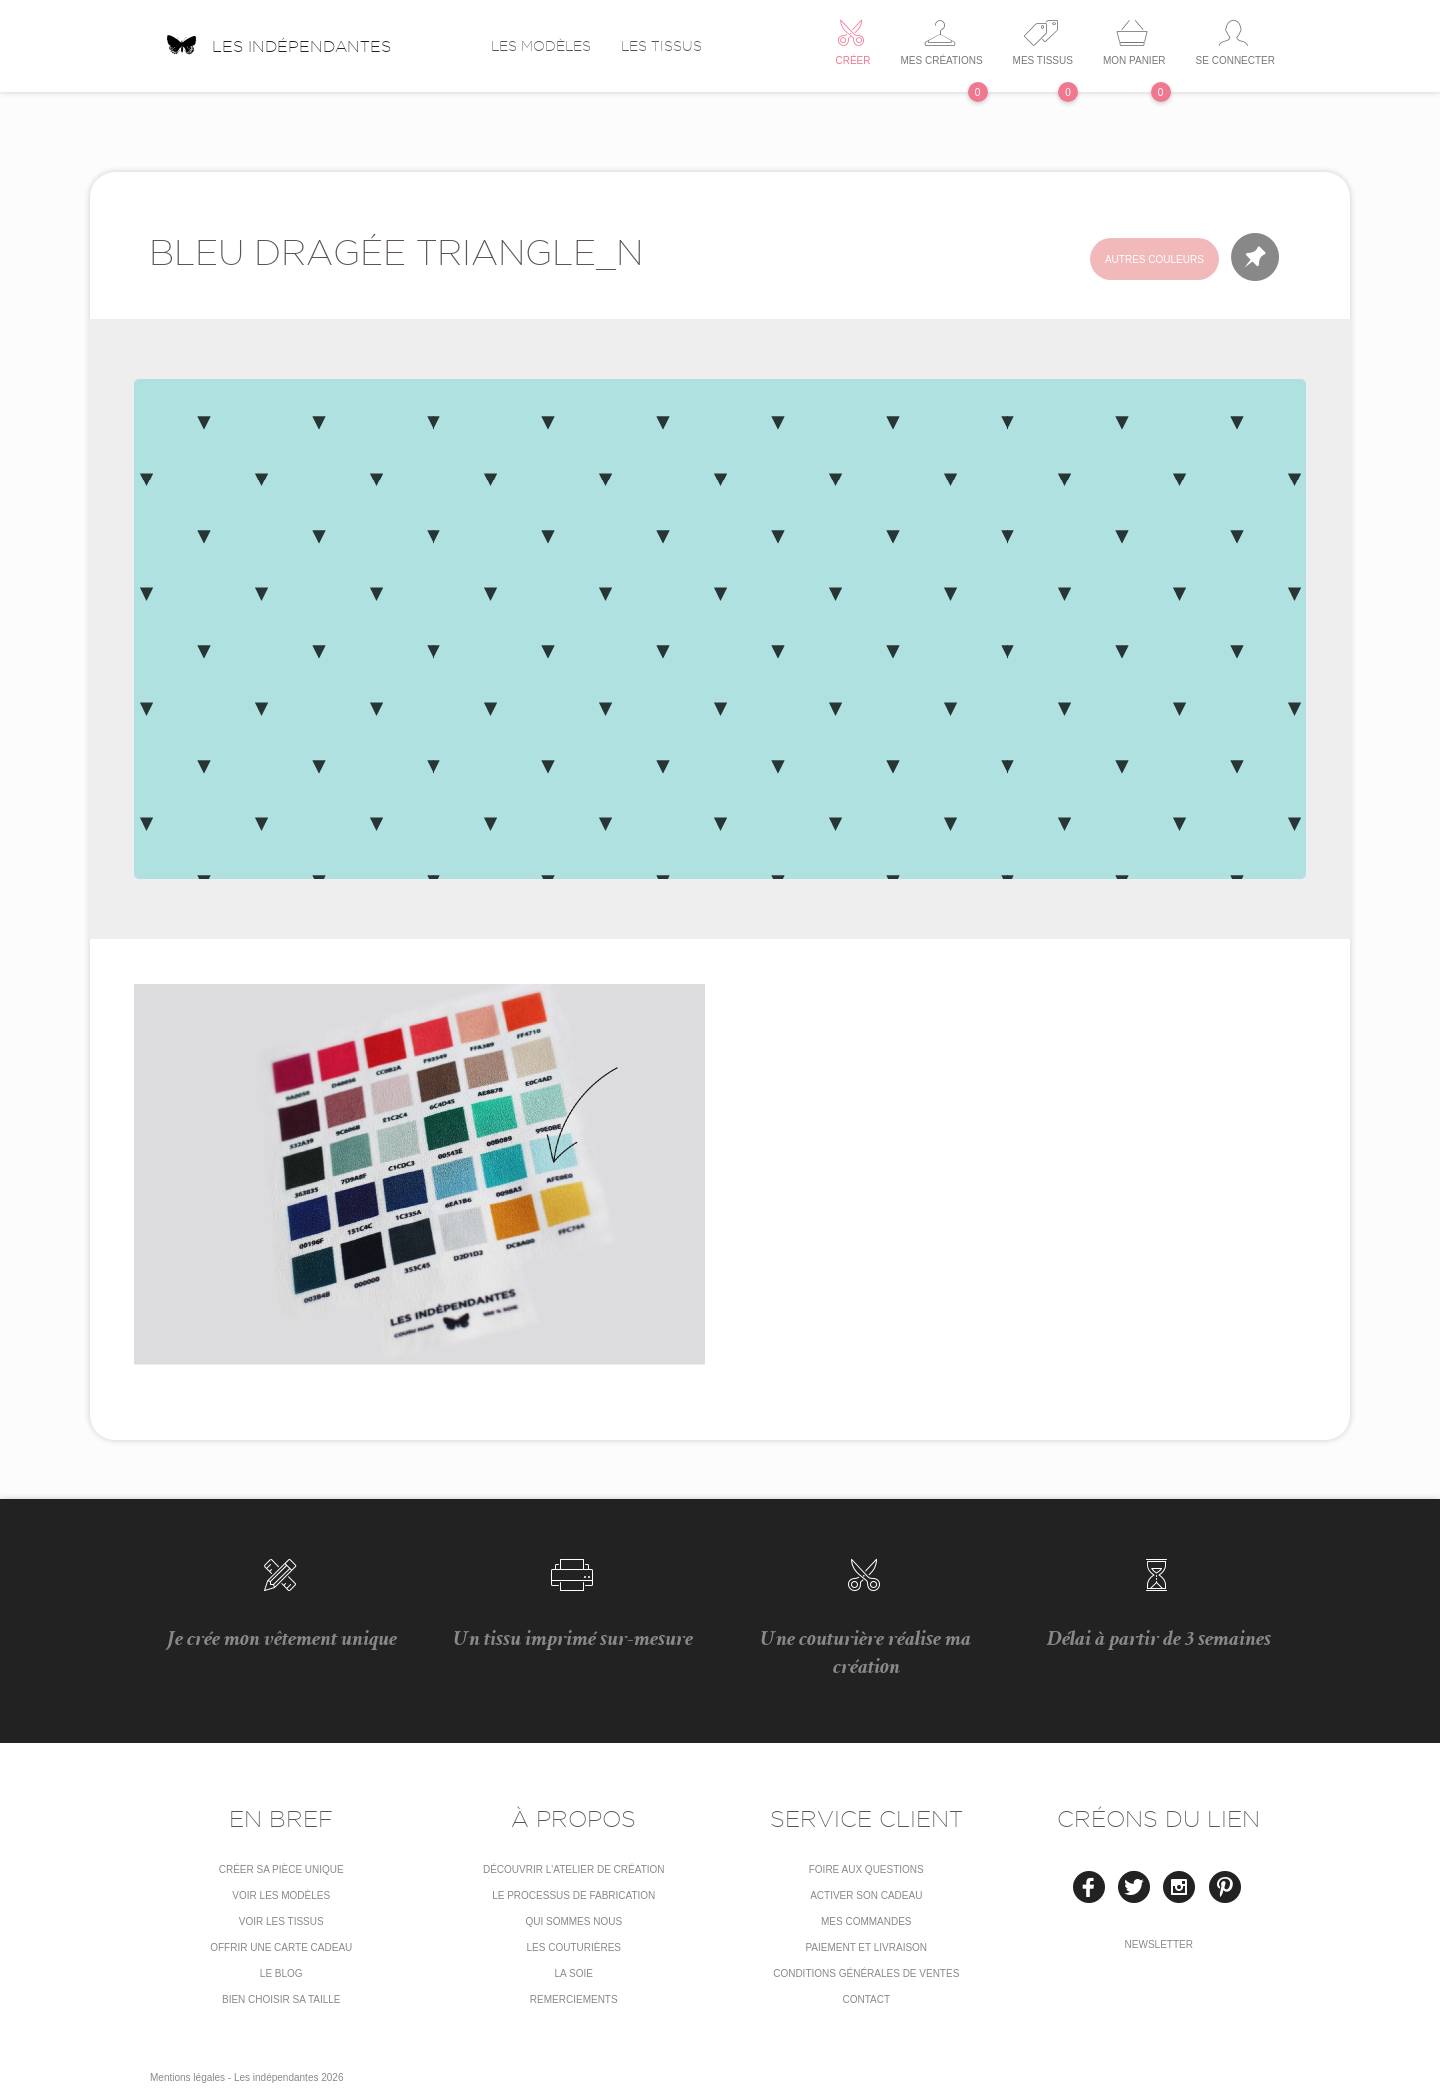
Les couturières (574, 1947)
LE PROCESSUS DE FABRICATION (573, 1895)
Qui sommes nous (573, 1921)
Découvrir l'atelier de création (574, 1869)
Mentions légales (187, 2077)
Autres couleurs (1154, 259)
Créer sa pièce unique (281, 1869)
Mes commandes (866, 1921)
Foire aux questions (866, 1869)
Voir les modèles (281, 1895)
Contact (866, 1999)
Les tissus (661, 46)
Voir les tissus (281, 1921)
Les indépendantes (278, 39)
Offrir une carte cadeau (281, 1947)
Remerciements (574, 1999)
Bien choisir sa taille (281, 1999)
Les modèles (541, 46)
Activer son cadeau (866, 1895)
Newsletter (1159, 1944)
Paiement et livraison (866, 1947)
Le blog (281, 1973)
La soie (574, 1973)
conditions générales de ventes (866, 1973)
